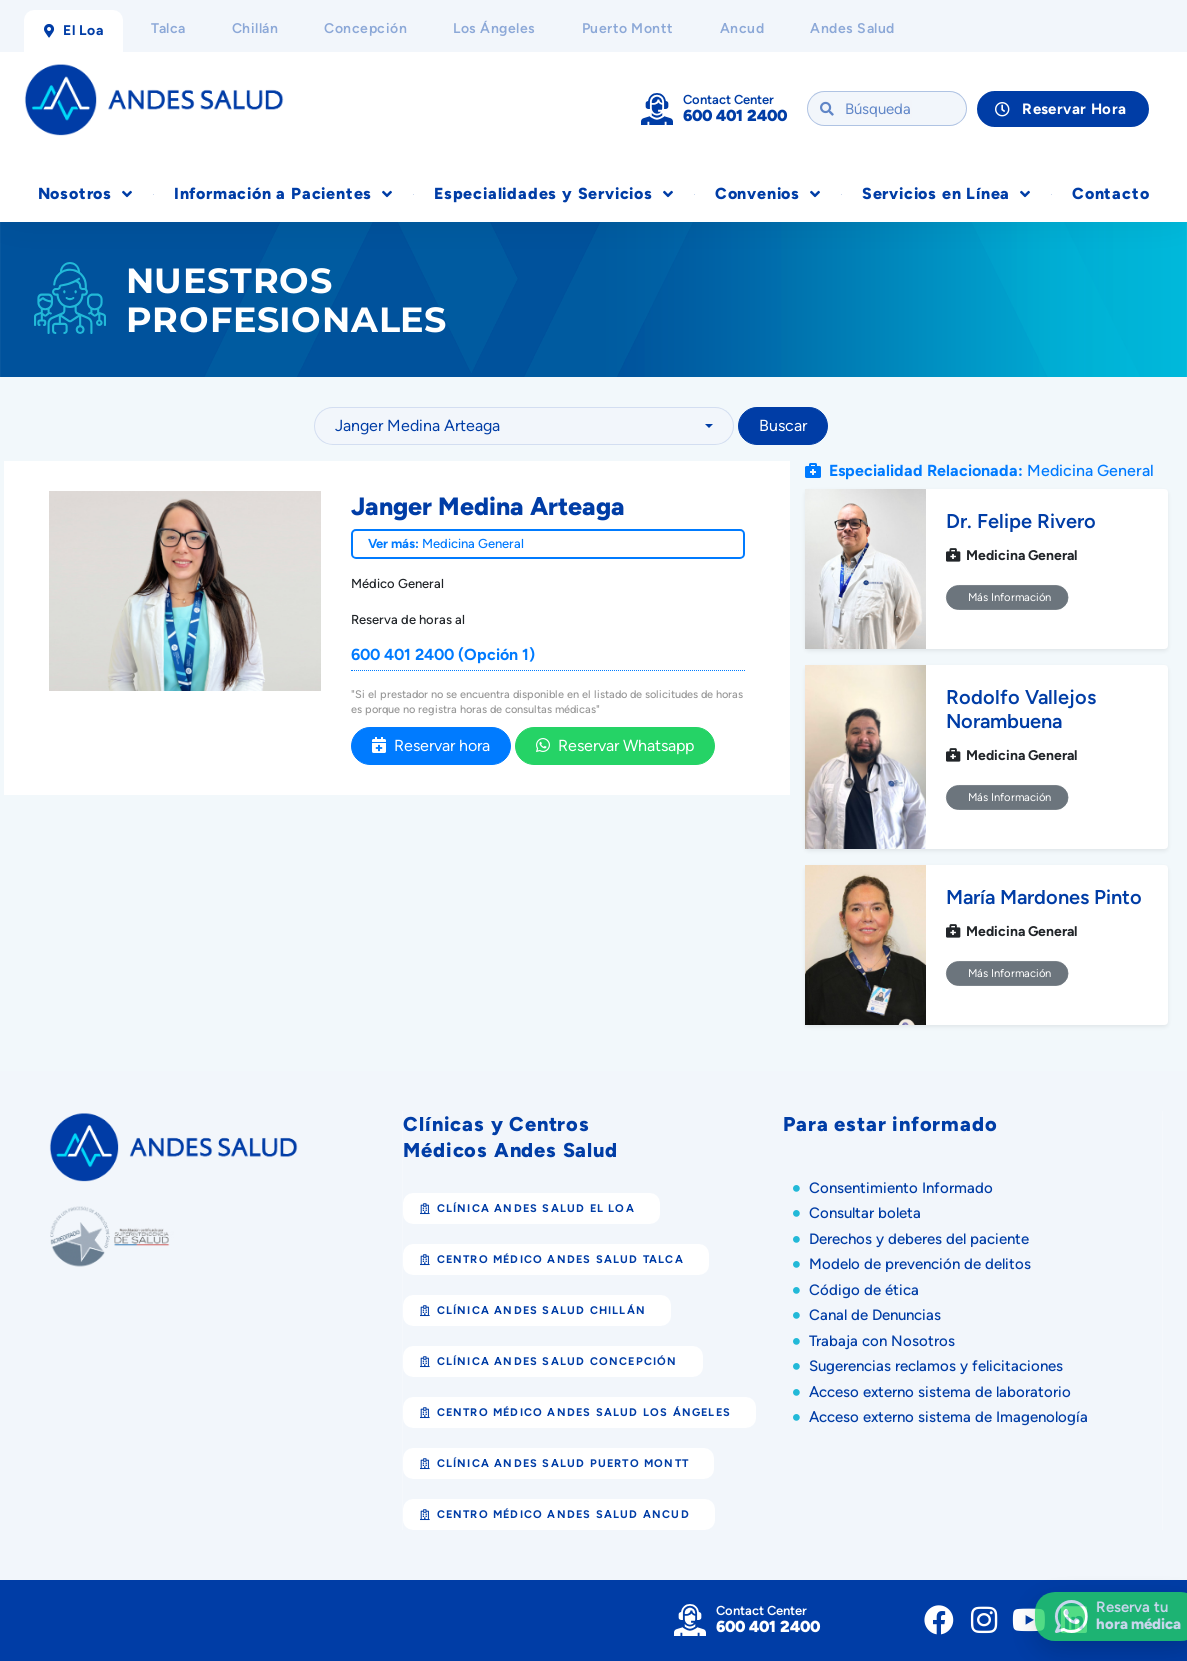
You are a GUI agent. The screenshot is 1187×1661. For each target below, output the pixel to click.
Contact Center (728, 99)
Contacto (1110, 193)
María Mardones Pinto (1044, 897)
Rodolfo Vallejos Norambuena (1021, 709)
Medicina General (473, 543)
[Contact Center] (657, 109)
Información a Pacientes (283, 194)
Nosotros (85, 194)
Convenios (768, 194)
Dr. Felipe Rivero (1021, 521)
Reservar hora (431, 745)
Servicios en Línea (946, 194)
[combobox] (524, 426)
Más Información (1007, 597)
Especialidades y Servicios (554, 194)
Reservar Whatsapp (615, 745)
